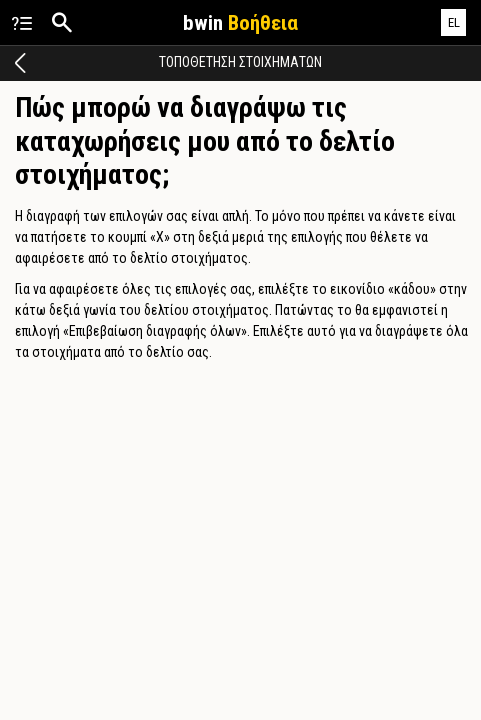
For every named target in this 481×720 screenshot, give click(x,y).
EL (454, 22)
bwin (240, 23)
